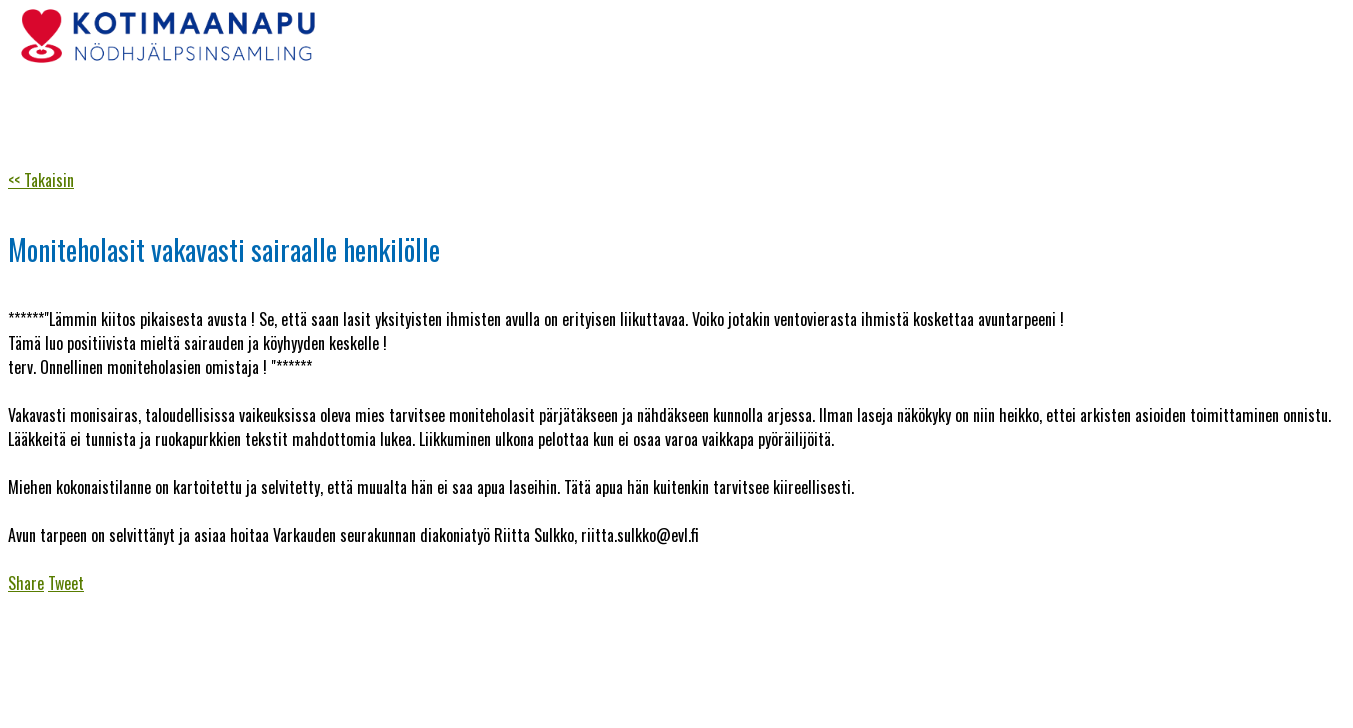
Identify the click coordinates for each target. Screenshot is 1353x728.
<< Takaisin (41, 180)
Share (26, 583)
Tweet (66, 583)
